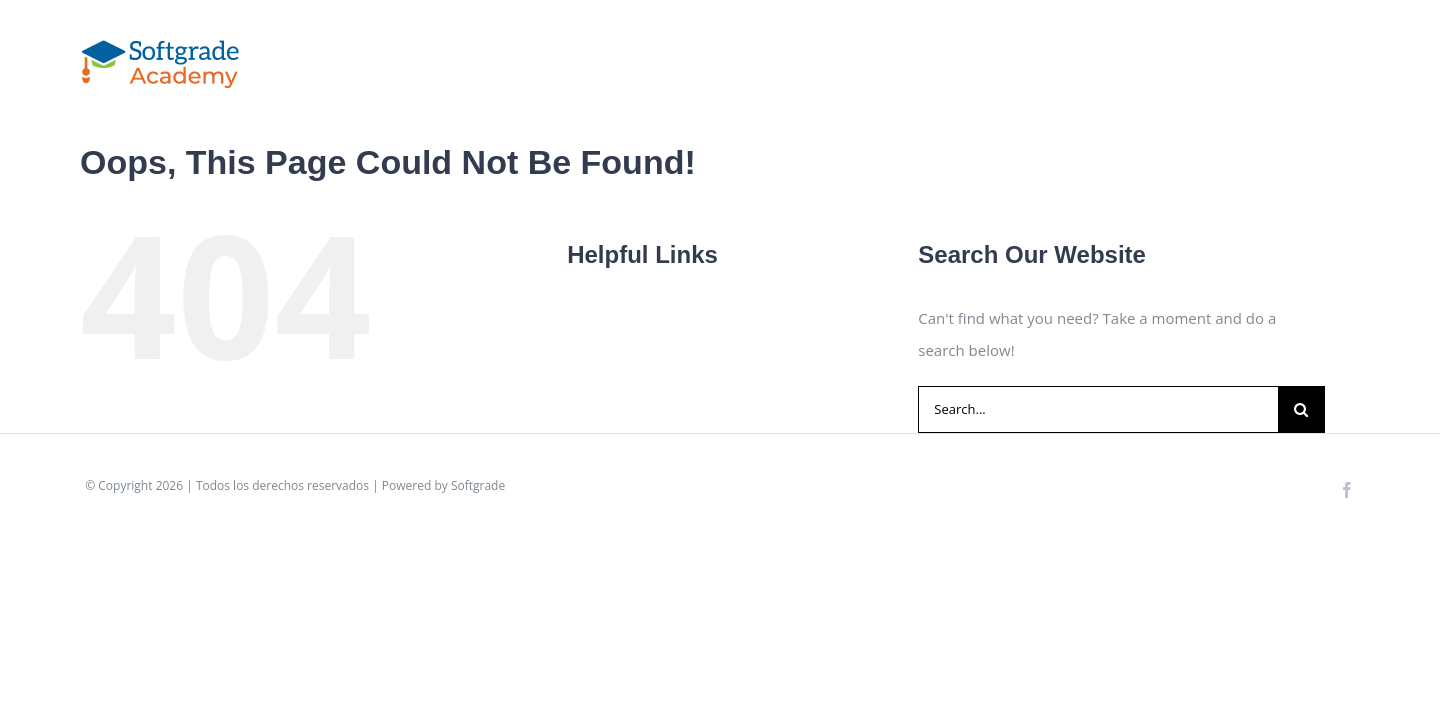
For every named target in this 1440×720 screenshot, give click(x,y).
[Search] (1301, 409)
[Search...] (1098, 409)
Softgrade (478, 485)
